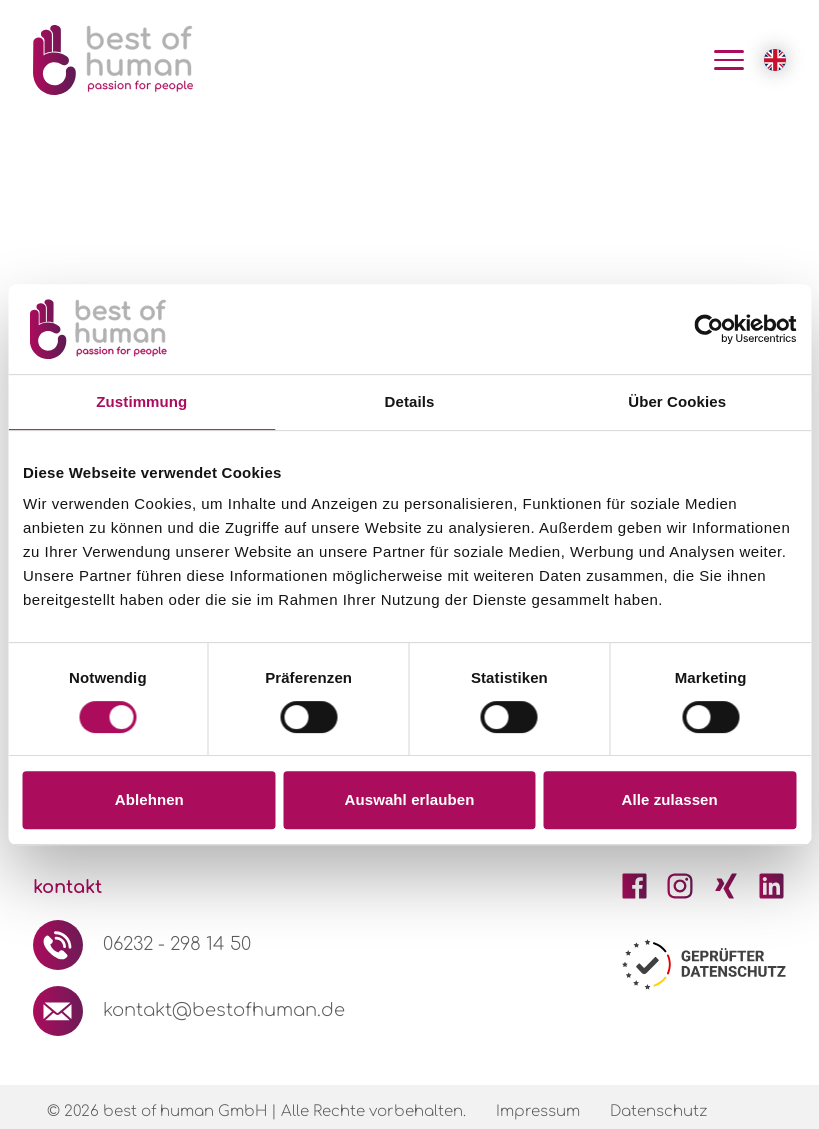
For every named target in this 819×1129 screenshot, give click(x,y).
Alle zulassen (669, 799)
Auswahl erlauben (410, 799)
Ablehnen (149, 799)
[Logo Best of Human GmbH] (113, 60)
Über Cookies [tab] (677, 401)
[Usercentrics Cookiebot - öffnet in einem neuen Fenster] (708, 329)
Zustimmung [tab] (141, 401)
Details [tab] (410, 401)
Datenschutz (658, 1111)
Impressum (538, 1111)
